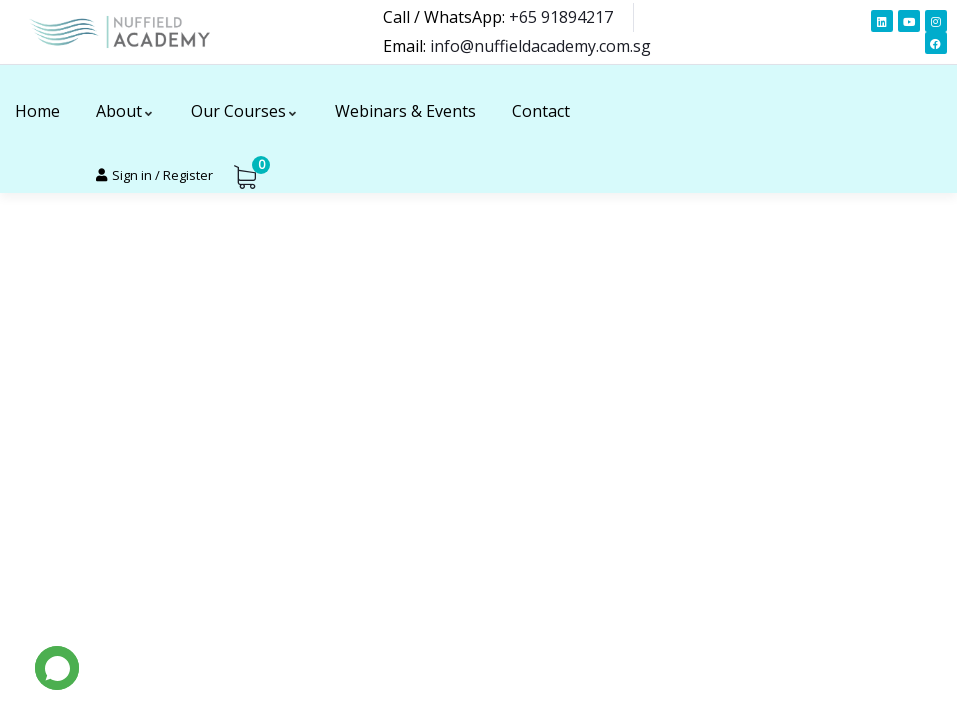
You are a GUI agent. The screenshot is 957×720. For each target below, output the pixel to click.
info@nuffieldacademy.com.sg (540, 46)
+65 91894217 (561, 17)
